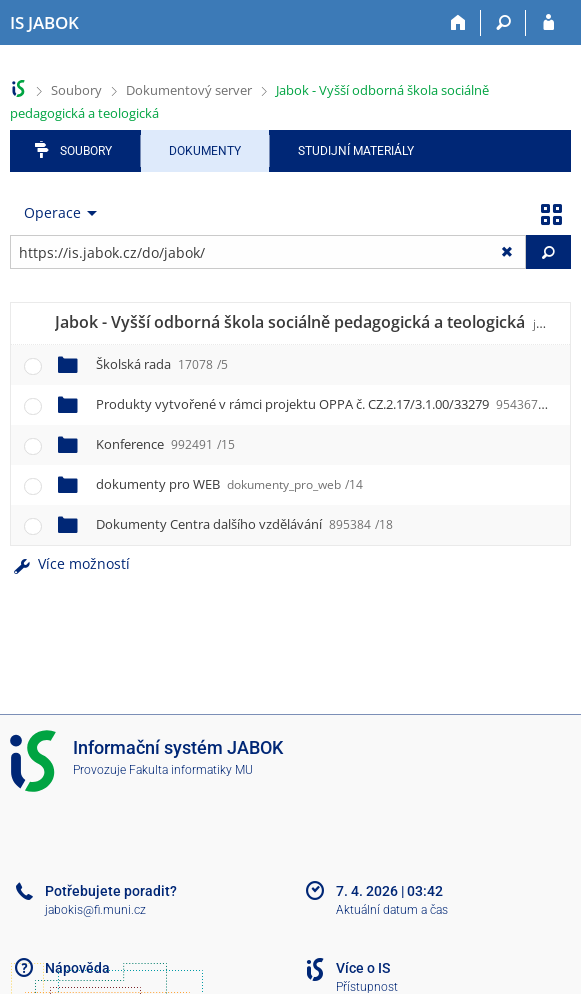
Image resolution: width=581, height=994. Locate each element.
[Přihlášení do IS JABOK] (548, 23)
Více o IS (363, 968)
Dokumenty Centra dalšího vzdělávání (244, 524)
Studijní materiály (356, 151)
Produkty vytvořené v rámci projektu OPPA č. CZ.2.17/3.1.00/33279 (324, 404)
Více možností (70, 563)
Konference (165, 444)
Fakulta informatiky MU (191, 770)
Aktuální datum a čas (392, 910)
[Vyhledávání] (503, 23)
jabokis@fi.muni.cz (95, 910)
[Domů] (458, 23)
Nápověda (77, 968)
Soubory (76, 90)
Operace (52, 212)
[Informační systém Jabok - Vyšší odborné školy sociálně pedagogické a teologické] (44, 23)
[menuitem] (56, 213)
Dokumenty (205, 151)
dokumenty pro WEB (229, 484)
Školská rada (162, 364)
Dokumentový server (189, 90)
